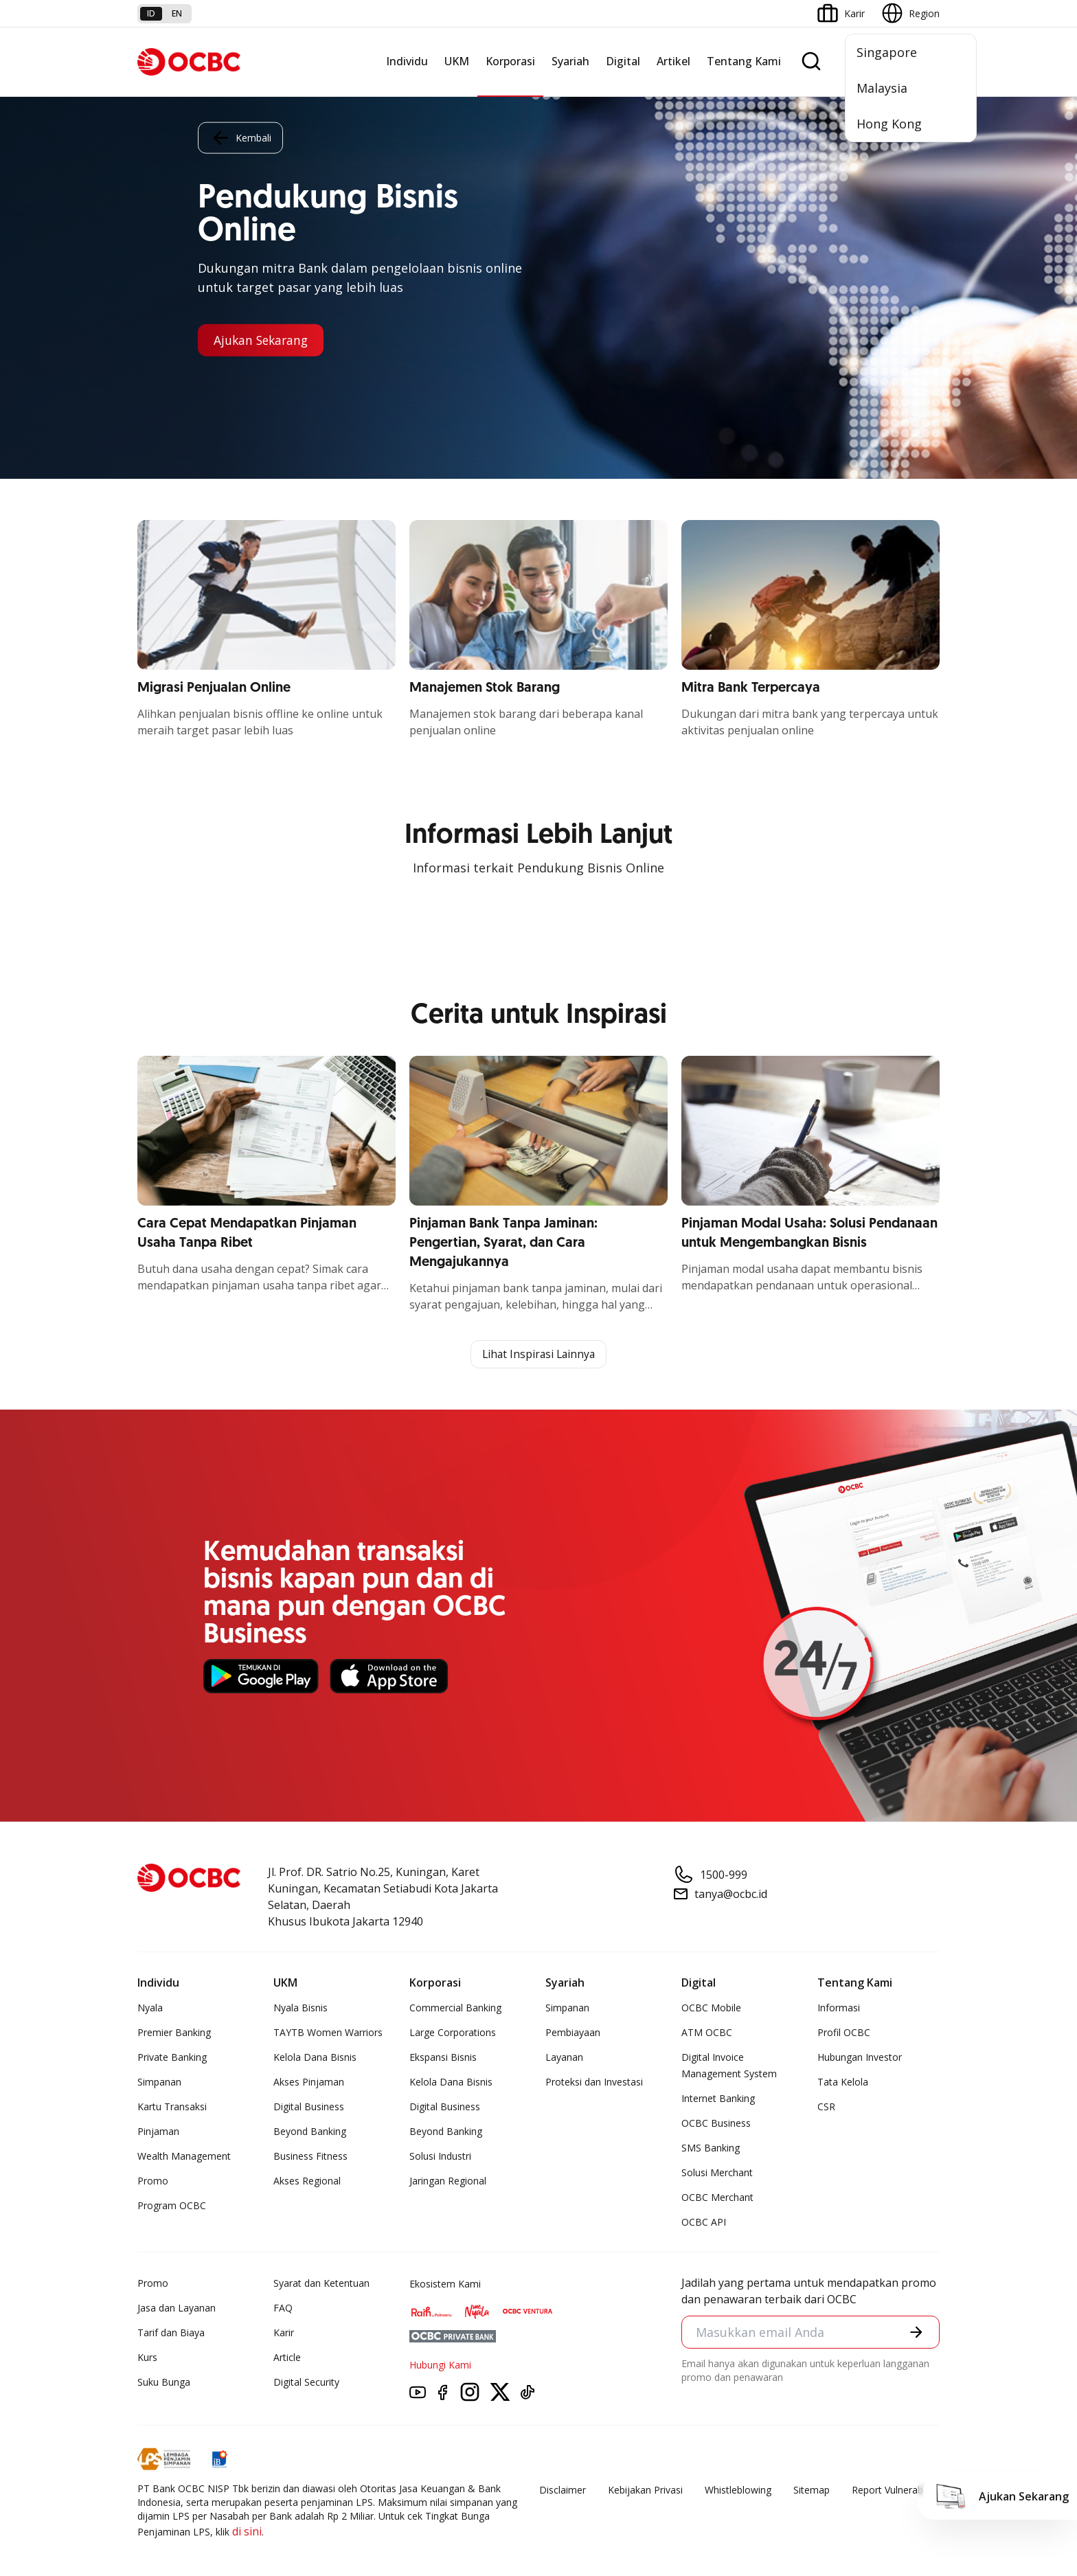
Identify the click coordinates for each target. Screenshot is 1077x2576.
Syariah (570, 61)
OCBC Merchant (717, 2197)
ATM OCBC (706, 2033)
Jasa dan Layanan (176, 2308)
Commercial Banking (455, 2008)
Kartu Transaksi (172, 2107)
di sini (247, 2532)
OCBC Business (716, 2123)
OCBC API (703, 2222)
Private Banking (172, 2057)
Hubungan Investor (859, 2057)
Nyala (150, 2008)
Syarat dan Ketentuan (321, 2283)
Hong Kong (889, 123)
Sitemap (811, 2490)
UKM (456, 61)
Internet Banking (718, 2098)
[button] (916, 2333)
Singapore (887, 52)
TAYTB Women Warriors (328, 2033)
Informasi (838, 2008)
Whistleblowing (738, 2490)
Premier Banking (174, 2033)
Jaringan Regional (447, 2181)
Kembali (240, 137)
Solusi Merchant (717, 2173)
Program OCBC (171, 2206)
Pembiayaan (572, 2033)
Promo (152, 2181)
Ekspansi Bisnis (443, 2057)
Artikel (673, 61)
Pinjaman (158, 2131)
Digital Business (308, 2107)
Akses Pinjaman (308, 2082)
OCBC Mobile (711, 2008)
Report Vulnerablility (896, 2490)
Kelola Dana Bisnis (314, 2057)
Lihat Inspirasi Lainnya (538, 1354)
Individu (407, 61)
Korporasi (510, 61)
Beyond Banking (309, 2131)
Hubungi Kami (440, 2365)
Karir (283, 2333)
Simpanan (159, 2082)
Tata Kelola (842, 2082)
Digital (623, 61)
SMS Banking (710, 2148)
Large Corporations (452, 2033)
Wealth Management (184, 2156)
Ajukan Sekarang (263, 340)
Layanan (564, 2057)
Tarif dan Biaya (171, 2333)
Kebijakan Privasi (645, 2490)
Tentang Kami (744, 61)
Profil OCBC (843, 2033)
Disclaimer (562, 2490)
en (177, 13)
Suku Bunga (163, 2382)
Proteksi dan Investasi (594, 2082)
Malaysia (882, 88)
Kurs (147, 2357)
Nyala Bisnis (300, 2008)
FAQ (283, 2308)
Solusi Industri (440, 2156)
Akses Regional (307, 2181)
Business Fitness (310, 2156)
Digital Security (306, 2382)
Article (287, 2357)
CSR (826, 2107)
